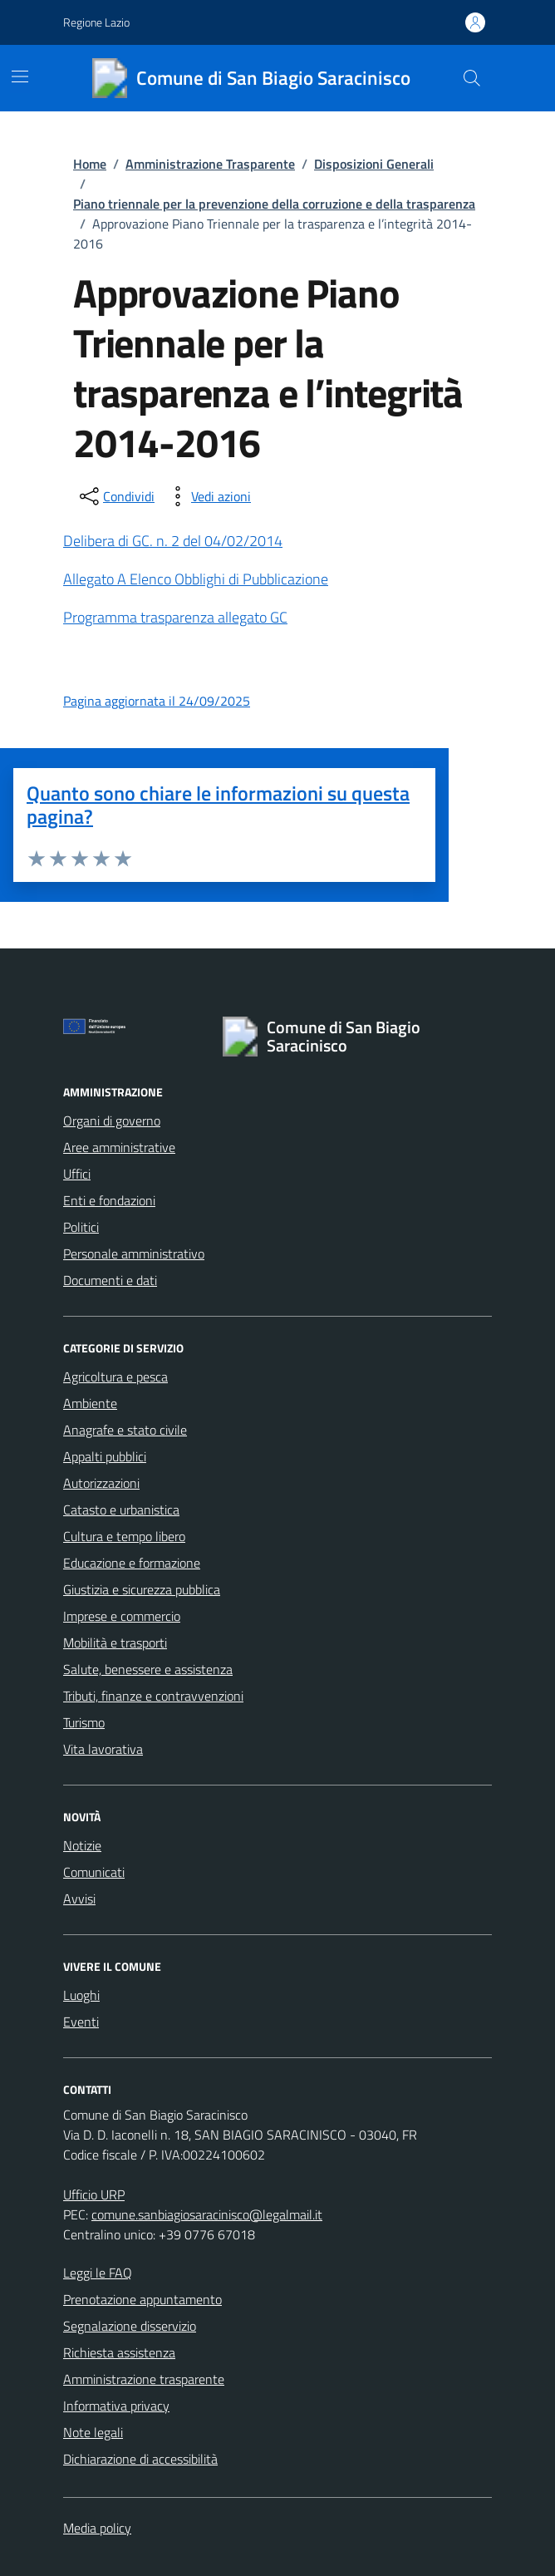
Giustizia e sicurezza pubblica (141, 1589)
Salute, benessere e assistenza (148, 1669)
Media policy (97, 2528)
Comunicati (94, 1872)
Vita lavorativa (103, 1749)
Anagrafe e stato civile (125, 1430)
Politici (81, 1227)
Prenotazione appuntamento (142, 2299)
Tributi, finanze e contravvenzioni (153, 1696)
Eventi (81, 2022)
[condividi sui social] (115, 496)
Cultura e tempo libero (124, 1536)
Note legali (93, 2432)
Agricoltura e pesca (115, 1377)
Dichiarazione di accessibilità (140, 2459)
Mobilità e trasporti (115, 1642)
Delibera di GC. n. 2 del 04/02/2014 (172, 540)
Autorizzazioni (101, 1483)
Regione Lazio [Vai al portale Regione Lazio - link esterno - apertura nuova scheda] (96, 22)
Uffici (77, 1174)
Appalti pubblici (104, 1456)
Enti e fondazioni (109, 1200)
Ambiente (90, 1403)
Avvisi (79, 1899)
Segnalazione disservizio (129, 2326)
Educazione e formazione (131, 1563)
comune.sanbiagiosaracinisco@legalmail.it (206, 2214)
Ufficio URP (94, 2194)
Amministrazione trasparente (143, 2379)
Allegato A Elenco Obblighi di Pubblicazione (195, 579)
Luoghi (81, 1995)
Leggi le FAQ (97, 2273)
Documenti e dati (110, 1280)
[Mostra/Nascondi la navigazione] (20, 76)
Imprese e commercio (121, 1616)
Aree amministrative (119, 1147)
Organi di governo (111, 1120)
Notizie (82, 1845)
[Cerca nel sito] (472, 78)
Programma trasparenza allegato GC (175, 617)
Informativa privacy (116, 2406)
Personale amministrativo (133, 1253)
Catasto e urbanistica (121, 1509)
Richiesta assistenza (119, 2352)
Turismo (84, 1722)
